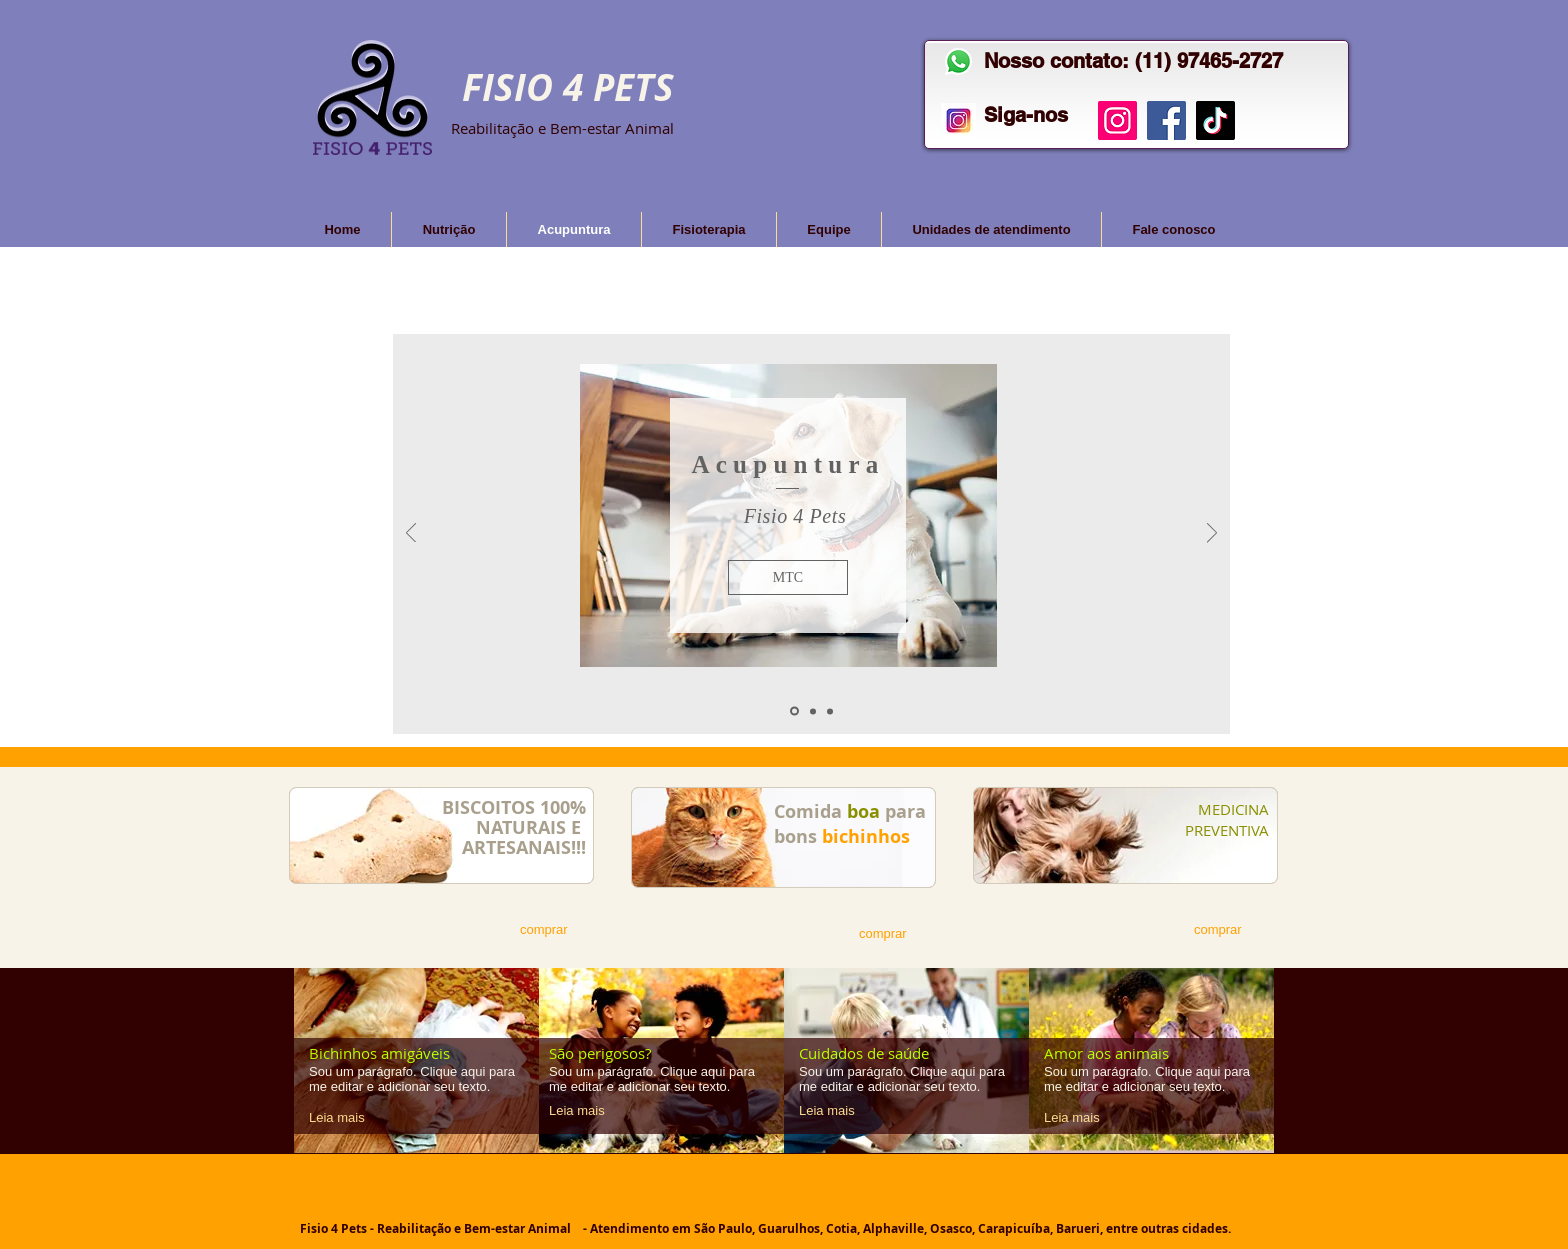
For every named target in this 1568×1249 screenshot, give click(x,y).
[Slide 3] (830, 711)
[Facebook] (1166, 120)
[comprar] (553, 930)
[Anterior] (411, 534)
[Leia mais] (344, 1118)
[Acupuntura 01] (794, 711)
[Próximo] (1212, 534)
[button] (788, 577)
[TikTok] (1215, 120)
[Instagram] (1117, 120)
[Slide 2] (813, 711)
